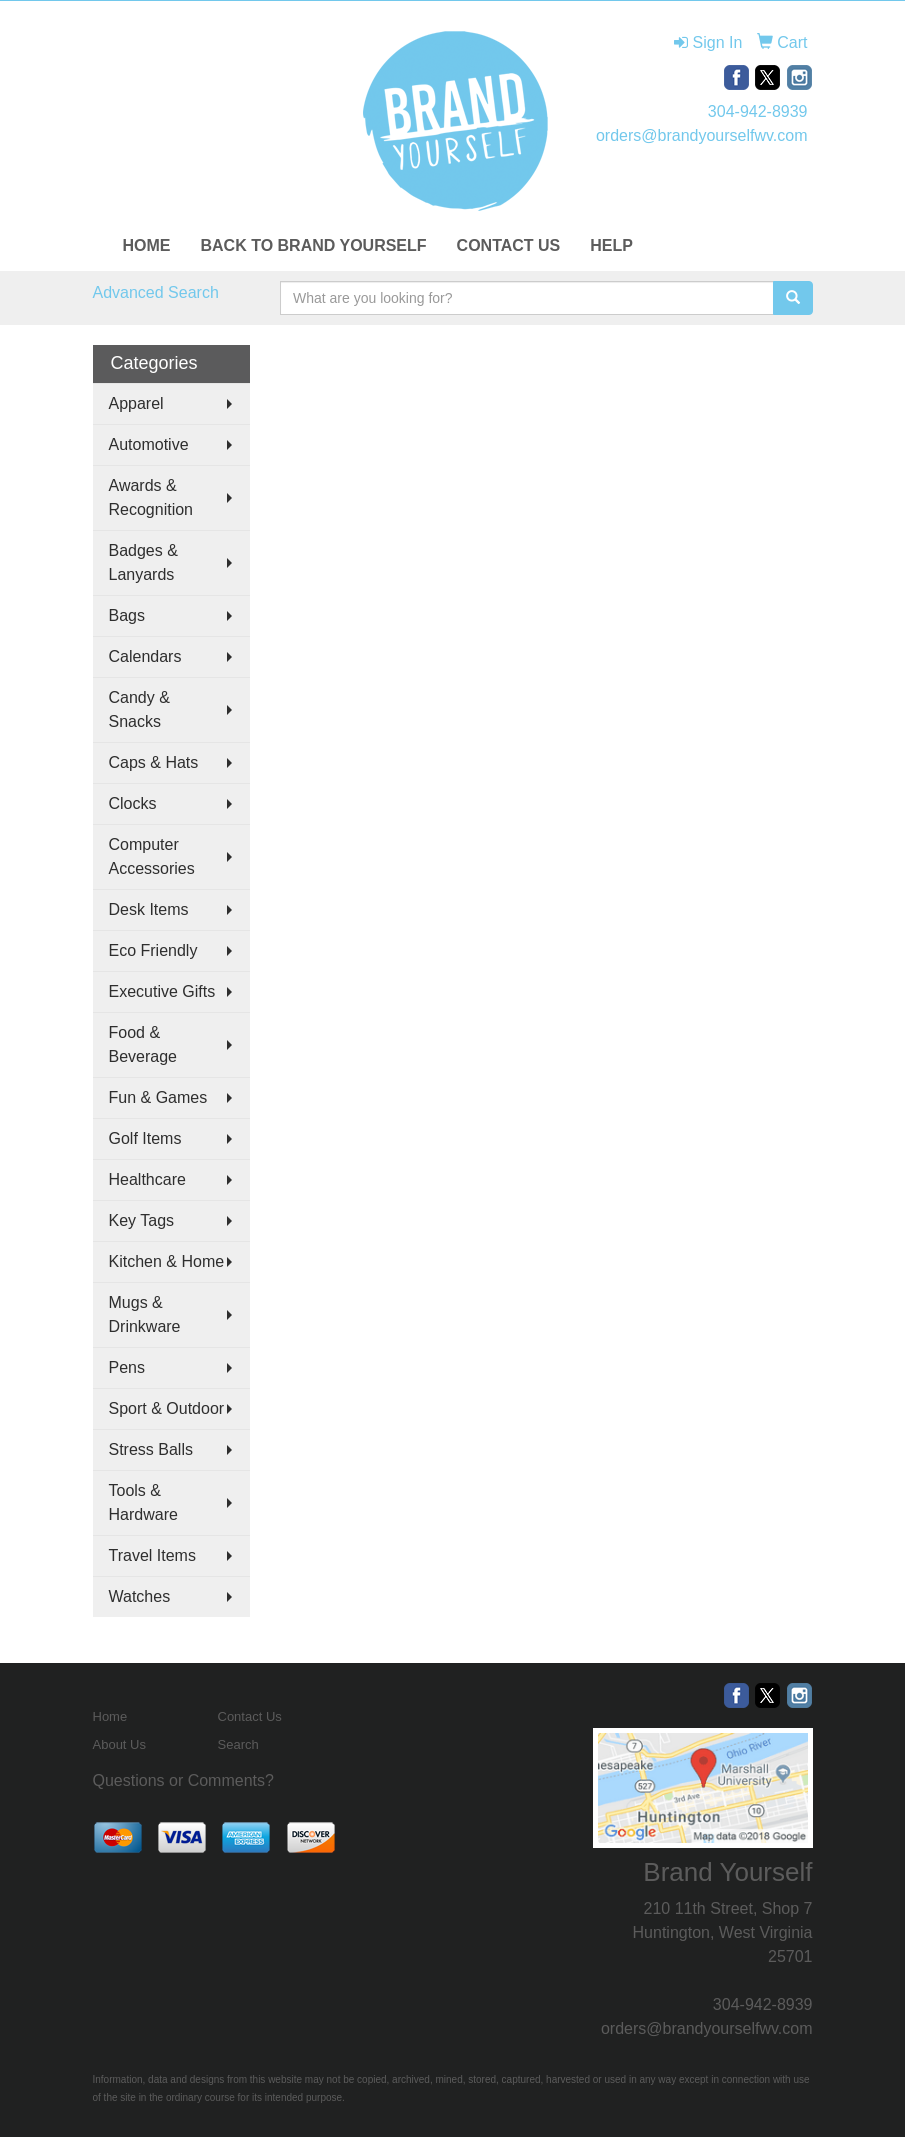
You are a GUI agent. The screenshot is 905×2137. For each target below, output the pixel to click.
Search (238, 1744)
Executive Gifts (162, 991)
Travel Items (152, 1555)
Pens (127, 1367)
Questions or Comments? (183, 1780)
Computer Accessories (152, 856)
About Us (119, 1744)
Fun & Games (158, 1097)
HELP (611, 245)
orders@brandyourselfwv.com (702, 135)
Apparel (136, 403)
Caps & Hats (154, 762)
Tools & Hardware (143, 1502)
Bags (127, 615)
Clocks (133, 803)
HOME (147, 245)
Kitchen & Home (167, 1261)
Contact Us (250, 1716)
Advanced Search (156, 292)
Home (110, 1716)
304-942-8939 (758, 111)
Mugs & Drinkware (145, 1314)
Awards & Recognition (151, 497)
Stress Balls (151, 1449)
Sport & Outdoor (167, 1408)
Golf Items (145, 1138)
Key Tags (142, 1220)
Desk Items (149, 909)
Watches (140, 1596)
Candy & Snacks (139, 709)
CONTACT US (509, 245)
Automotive (149, 444)
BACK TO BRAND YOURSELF (314, 245)
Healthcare (147, 1179)
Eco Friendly (153, 950)
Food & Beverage (143, 1044)
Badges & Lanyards (143, 562)
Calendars (145, 656)
